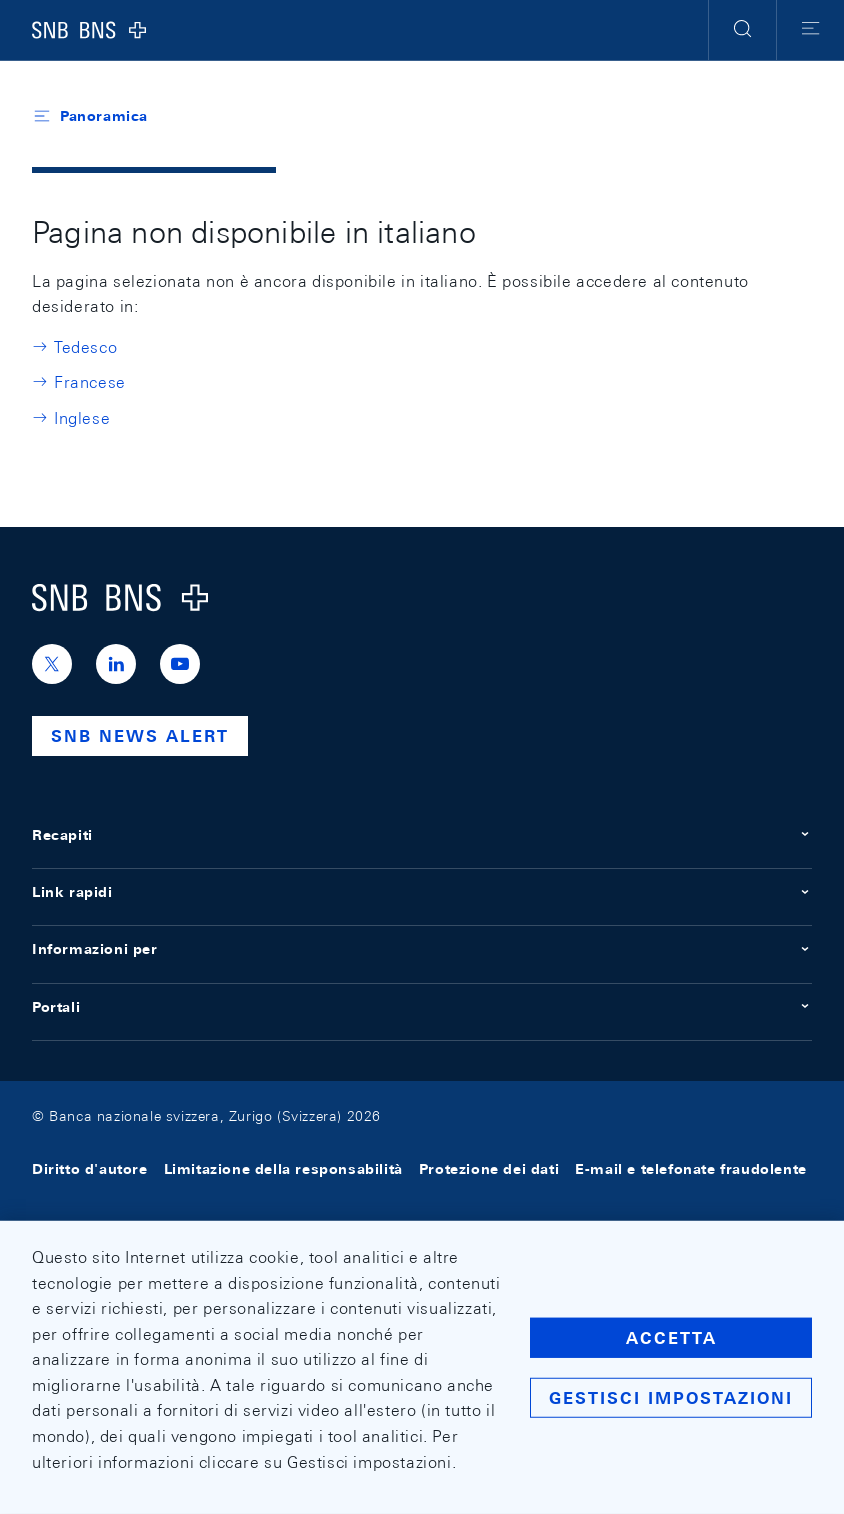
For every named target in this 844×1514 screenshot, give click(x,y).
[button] (742, 30)
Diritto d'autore (90, 1170)
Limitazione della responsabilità (283, 1170)
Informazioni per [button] (422, 949)
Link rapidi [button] (422, 892)
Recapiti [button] (422, 835)
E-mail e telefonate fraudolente (691, 1170)
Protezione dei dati (489, 1170)
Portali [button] (422, 1007)
